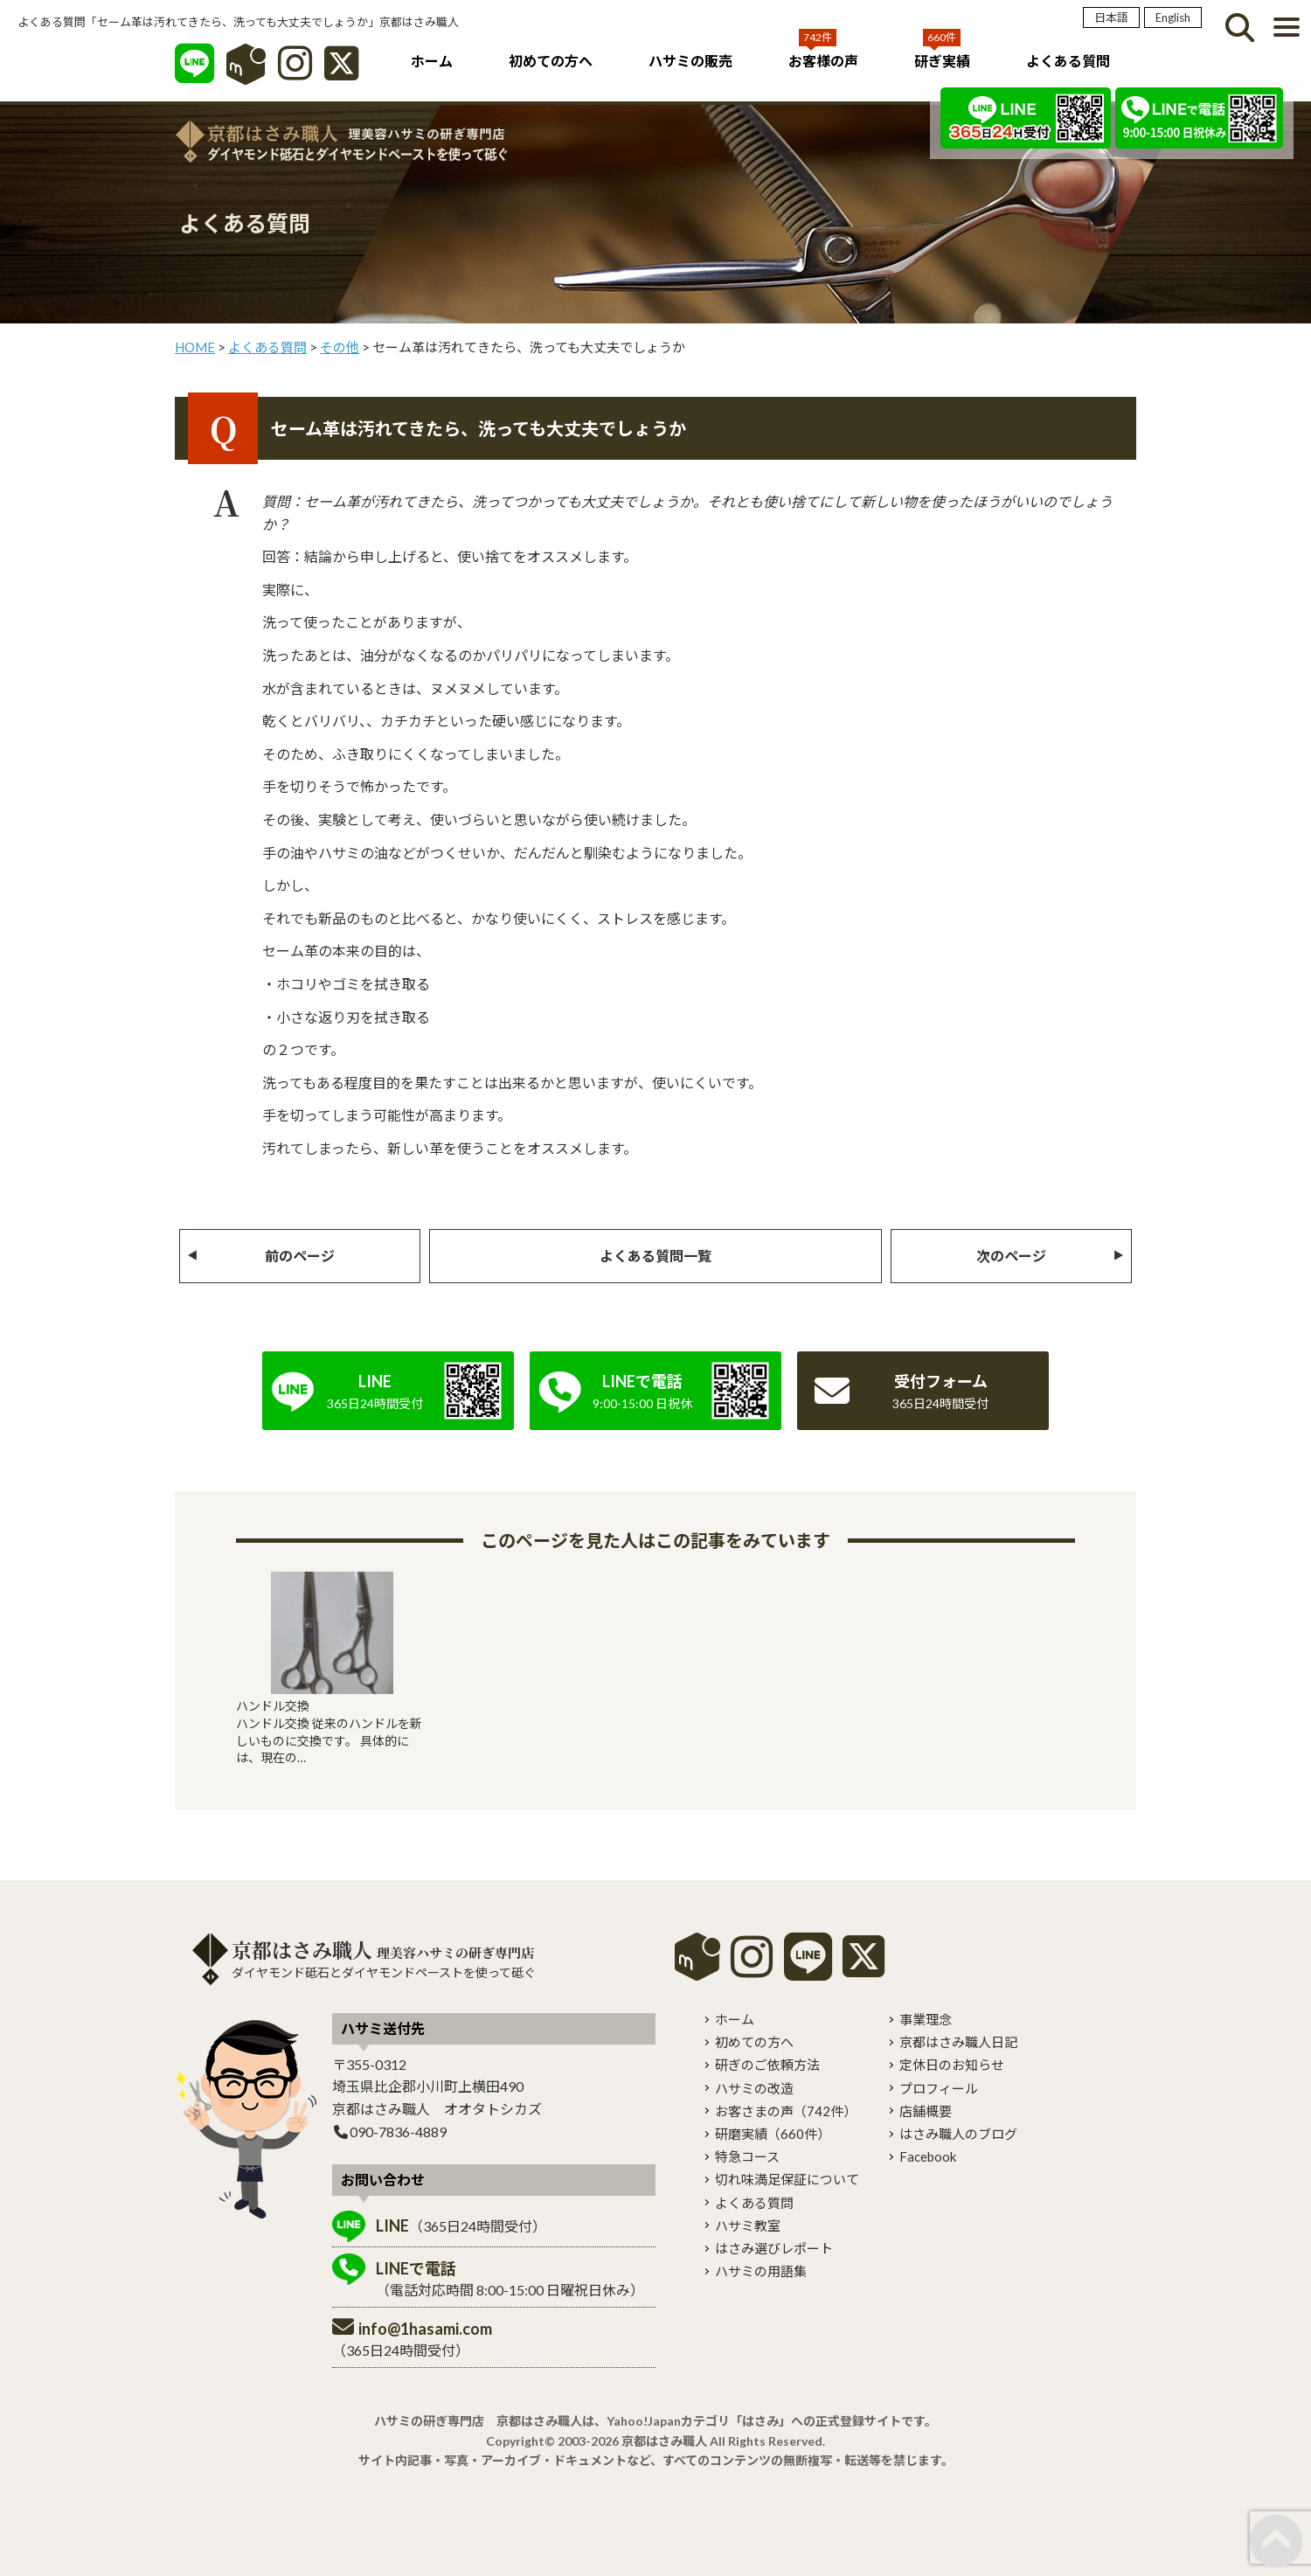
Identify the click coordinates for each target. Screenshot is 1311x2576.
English (1172, 17)
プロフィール (938, 2088)
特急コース (747, 2156)
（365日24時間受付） (461, 2225)
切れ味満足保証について (787, 2179)
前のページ (300, 1255)
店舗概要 (925, 2111)
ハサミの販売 (690, 60)
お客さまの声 (786, 2111)
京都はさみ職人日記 (958, 2042)
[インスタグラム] (295, 72)
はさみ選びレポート (774, 2248)
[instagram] (752, 1969)
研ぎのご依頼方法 (767, 2065)
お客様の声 (823, 60)
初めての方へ (551, 60)
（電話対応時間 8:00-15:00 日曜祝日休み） (510, 2278)
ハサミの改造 (754, 2088)
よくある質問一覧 (655, 1255)
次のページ (1011, 1255)
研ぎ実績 (942, 60)
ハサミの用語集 (761, 2271)
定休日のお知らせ (951, 2065)
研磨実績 (772, 2134)
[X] (341, 72)
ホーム (432, 60)
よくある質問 (1068, 60)
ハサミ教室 (747, 2225)
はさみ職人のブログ (958, 2134)
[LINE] (194, 72)
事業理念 (925, 2019)
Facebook (927, 2156)
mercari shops (697, 1957)
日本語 (1111, 17)
